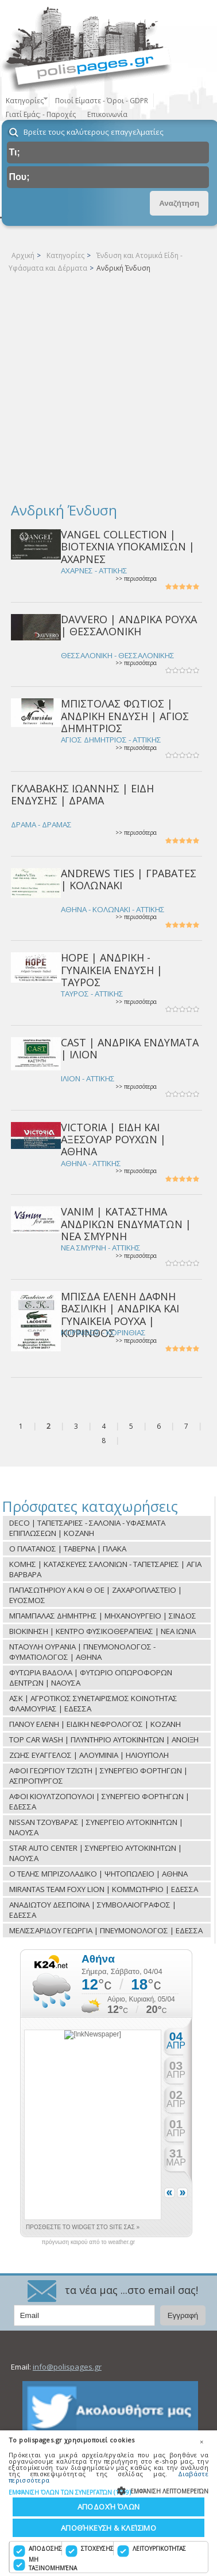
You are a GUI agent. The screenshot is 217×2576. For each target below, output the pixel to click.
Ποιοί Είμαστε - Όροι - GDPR (101, 100)
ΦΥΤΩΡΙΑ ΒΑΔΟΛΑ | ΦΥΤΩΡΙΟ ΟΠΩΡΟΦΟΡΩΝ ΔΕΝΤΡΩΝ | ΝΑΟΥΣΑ (90, 1677)
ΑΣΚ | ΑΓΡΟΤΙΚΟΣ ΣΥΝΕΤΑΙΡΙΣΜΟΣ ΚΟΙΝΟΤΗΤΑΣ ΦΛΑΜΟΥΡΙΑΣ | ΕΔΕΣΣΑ (93, 1703)
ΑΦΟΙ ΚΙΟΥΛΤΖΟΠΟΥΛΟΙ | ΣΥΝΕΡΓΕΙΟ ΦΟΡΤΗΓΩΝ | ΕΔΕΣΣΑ (99, 1801)
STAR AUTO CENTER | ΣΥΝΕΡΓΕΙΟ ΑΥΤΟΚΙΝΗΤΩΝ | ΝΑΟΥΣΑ (95, 1853)
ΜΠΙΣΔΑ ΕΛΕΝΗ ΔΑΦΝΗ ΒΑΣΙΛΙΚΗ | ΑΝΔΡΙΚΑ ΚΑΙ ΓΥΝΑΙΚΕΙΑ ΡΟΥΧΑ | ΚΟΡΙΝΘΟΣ (120, 1314)
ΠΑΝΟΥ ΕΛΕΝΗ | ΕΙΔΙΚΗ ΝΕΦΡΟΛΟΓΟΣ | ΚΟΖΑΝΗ (95, 1724)
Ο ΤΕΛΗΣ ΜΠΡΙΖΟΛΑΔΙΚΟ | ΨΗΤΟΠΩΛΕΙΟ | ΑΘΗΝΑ (98, 1874)
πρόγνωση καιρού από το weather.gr (88, 2242)
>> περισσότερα (136, 579)
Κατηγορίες (65, 255)
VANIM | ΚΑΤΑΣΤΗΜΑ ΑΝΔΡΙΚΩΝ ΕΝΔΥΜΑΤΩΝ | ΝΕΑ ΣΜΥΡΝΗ (126, 1224)
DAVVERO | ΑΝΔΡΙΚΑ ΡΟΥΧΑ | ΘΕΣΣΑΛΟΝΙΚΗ (129, 625)
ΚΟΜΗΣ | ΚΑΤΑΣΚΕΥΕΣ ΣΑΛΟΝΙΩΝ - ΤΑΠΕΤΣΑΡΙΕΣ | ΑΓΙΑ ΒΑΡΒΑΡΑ (105, 1569)
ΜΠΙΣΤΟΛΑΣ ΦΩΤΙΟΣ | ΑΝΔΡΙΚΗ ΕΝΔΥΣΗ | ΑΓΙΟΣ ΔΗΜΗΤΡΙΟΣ (125, 716)
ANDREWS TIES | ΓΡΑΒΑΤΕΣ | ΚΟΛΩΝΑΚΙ (128, 879)
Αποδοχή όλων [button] (109, 2506)
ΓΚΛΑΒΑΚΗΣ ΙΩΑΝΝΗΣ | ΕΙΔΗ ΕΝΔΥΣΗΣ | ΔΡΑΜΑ (82, 794)
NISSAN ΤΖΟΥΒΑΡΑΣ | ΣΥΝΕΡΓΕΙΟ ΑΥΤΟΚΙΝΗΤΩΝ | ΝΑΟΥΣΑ (96, 1827)
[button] (108, 2492)
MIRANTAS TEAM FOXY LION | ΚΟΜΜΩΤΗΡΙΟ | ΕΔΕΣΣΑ (103, 1889)
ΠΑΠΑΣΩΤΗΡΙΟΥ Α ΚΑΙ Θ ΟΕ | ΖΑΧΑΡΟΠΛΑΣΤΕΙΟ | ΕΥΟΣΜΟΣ (95, 1595)
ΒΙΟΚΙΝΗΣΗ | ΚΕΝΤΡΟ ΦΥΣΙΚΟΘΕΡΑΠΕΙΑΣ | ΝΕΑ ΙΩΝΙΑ (102, 1631)
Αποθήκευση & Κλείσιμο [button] (108, 2528)
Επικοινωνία (107, 114)
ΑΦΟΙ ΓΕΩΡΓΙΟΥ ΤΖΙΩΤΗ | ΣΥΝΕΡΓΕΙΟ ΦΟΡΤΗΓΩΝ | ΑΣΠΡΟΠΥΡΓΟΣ (98, 1775)
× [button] (201, 2441)
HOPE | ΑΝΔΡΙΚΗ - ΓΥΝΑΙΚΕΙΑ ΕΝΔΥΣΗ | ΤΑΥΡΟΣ (111, 970)
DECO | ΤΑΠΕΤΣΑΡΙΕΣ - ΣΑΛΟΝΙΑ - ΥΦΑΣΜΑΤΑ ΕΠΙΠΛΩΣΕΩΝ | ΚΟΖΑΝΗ (87, 1528)
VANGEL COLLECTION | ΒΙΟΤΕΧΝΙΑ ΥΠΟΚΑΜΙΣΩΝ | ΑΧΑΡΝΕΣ (128, 546)
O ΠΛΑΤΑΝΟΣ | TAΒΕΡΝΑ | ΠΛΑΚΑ (67, 1548)
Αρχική (22, 255)
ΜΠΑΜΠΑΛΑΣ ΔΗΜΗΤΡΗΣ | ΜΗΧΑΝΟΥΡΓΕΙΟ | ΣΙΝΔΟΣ (102, 1616)
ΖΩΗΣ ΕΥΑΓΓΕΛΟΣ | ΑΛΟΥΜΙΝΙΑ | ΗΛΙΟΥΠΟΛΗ (89, 1755)
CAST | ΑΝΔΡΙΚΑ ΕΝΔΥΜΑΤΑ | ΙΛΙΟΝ (130, 1048)
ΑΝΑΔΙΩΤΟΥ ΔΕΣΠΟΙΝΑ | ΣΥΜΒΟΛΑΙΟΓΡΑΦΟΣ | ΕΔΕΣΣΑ (92, 1909)
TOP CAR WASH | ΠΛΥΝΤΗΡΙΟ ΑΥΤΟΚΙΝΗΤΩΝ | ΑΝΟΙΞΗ (104, 1739)
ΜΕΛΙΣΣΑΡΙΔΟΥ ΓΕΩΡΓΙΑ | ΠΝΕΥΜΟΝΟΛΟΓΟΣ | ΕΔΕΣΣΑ (106, 1930)
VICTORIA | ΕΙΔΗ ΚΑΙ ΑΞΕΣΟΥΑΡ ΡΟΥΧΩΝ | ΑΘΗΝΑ (113, 1139)
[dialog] (108, 2503)
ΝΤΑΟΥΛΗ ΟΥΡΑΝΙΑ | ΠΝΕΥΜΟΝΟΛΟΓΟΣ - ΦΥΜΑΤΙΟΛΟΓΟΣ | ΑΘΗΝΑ (82, 1651)
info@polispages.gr (67, 2367)
